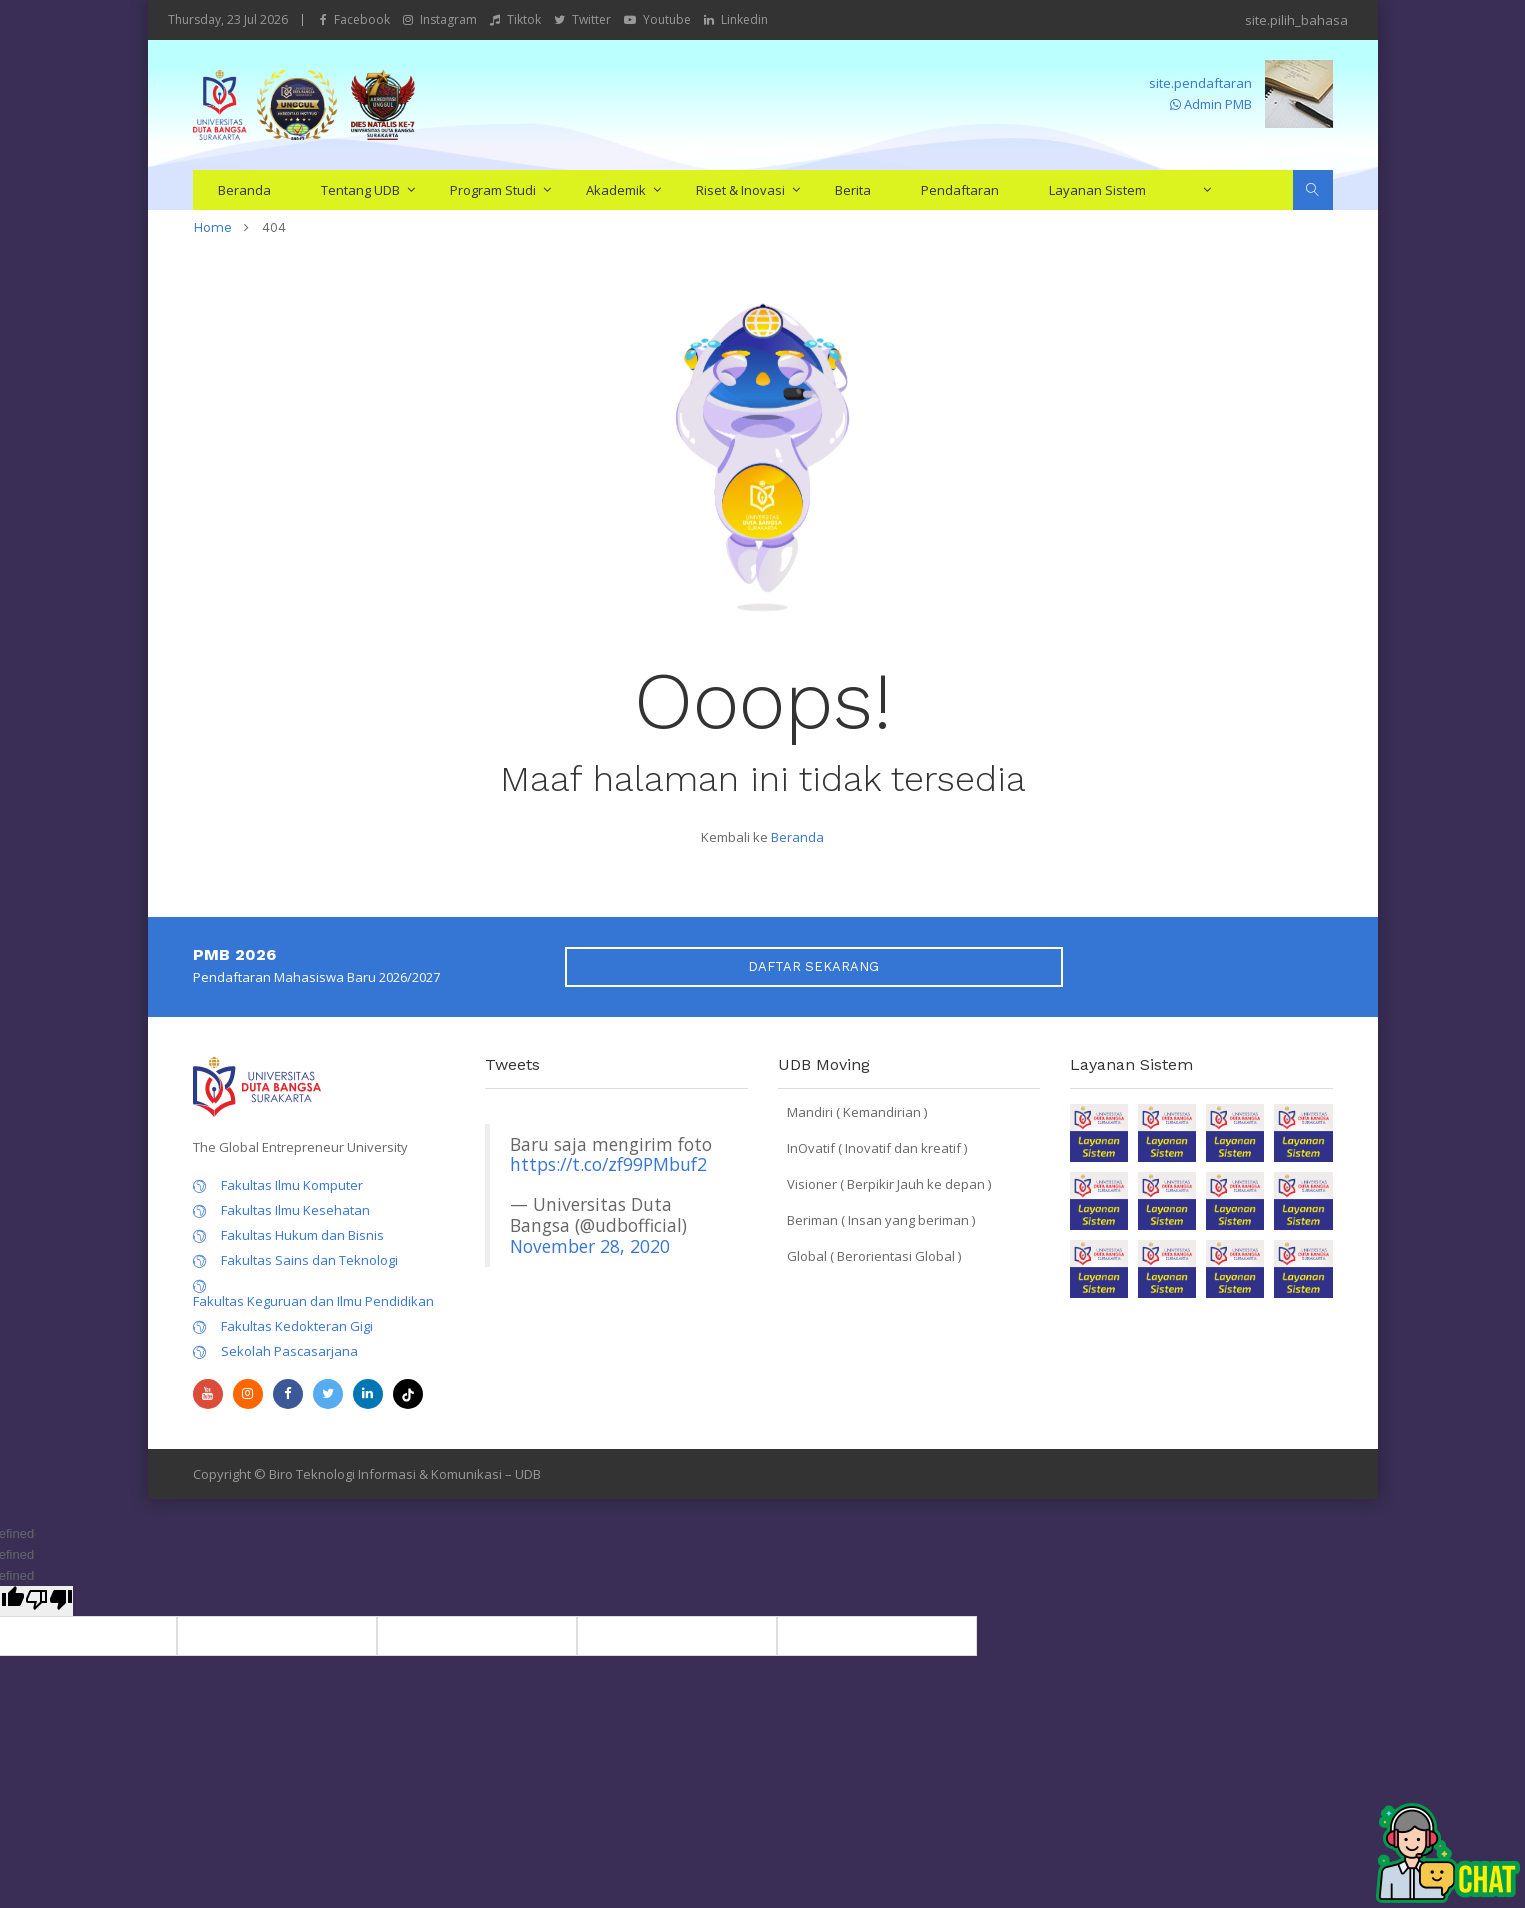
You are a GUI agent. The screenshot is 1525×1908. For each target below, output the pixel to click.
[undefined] (49, 1601)
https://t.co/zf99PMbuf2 (608, 1164)
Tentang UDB (360, 190)
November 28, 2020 (590, 1246)
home (212, 227)
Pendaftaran (960, 190)
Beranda (244, 190)
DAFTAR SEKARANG (813, 966)
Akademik (616, 190)
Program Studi (493, 190)
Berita (853, 190)
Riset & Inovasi (740, 190)
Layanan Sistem (1097, 190)
